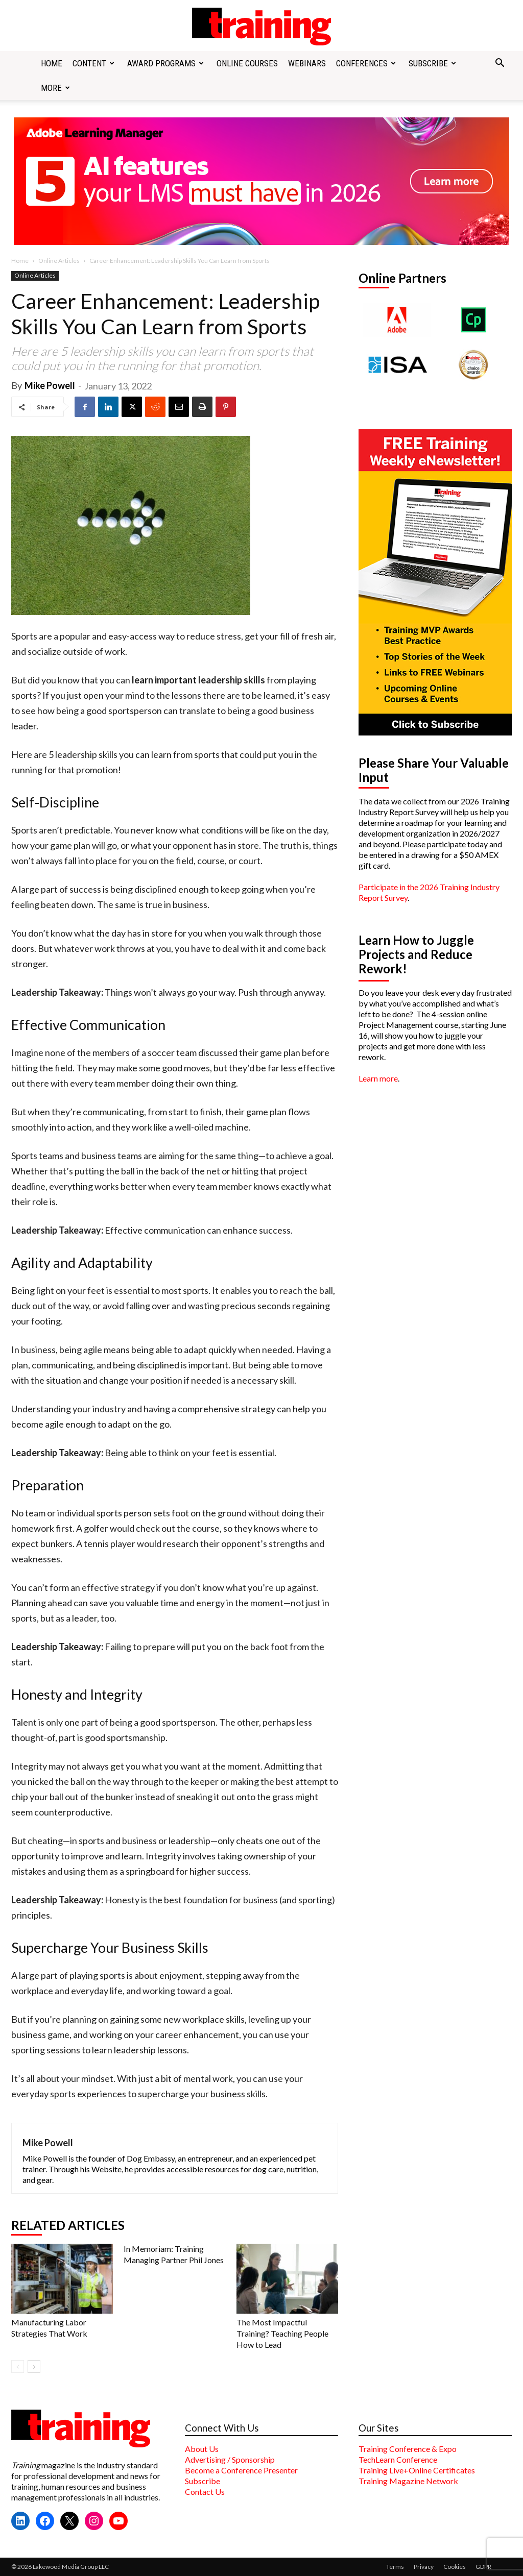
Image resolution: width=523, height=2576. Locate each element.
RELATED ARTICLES (68, 2225)
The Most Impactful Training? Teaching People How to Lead (282, 2333)
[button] (499, 63)
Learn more (378, 1078)
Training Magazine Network (408, 2481)
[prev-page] (17, 2366)
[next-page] (34, 2366)
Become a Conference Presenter (241, 2470)
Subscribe (432, 63)
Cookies (454, 2566)
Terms (395, 2566)
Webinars (307, 63)
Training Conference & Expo (408, 2449)
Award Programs (165, 63)
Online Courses (247, 63)
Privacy (424, 2566)
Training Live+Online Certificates (417, 2470)
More (55, 88)
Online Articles (59, 260)
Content (93, 63)
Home (51, 63)
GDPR (483, 2566)
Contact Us (205, 2491)
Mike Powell (50, 385)
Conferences (366, 63)
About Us (202, 2449)
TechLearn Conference (398, 2459)
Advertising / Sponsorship (230, 2459)
